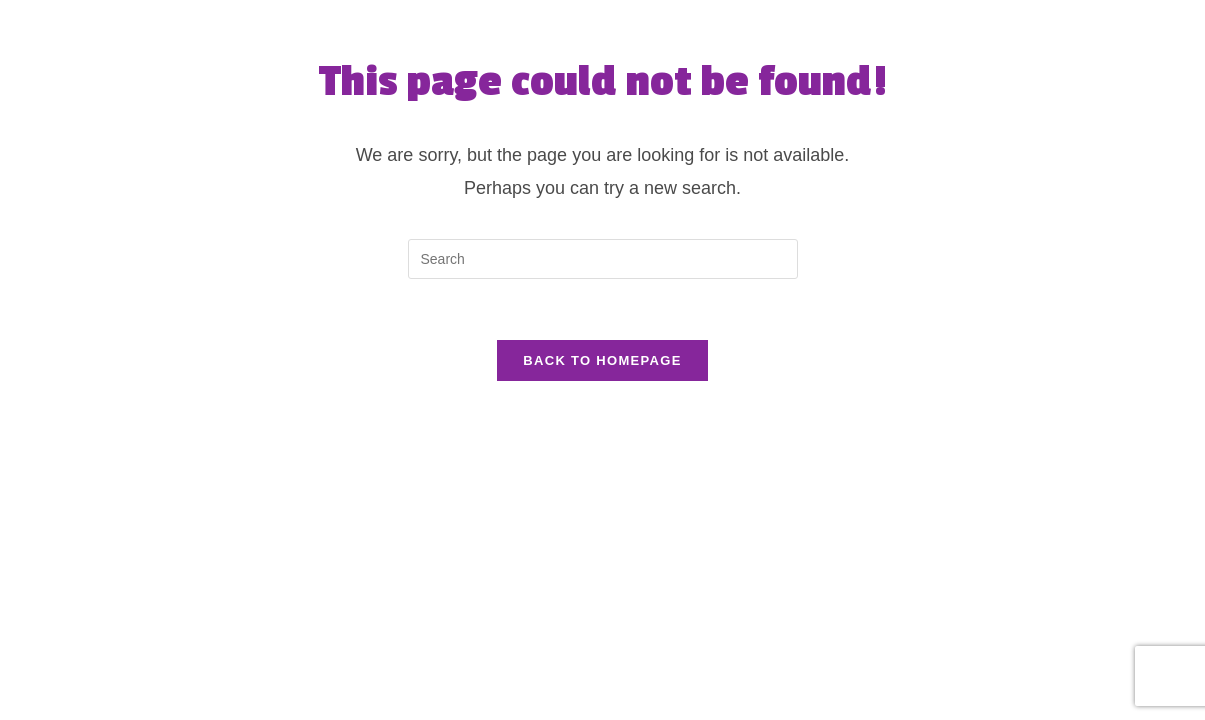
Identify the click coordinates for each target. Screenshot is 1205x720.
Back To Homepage (602, 360)
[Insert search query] (603, 259)
